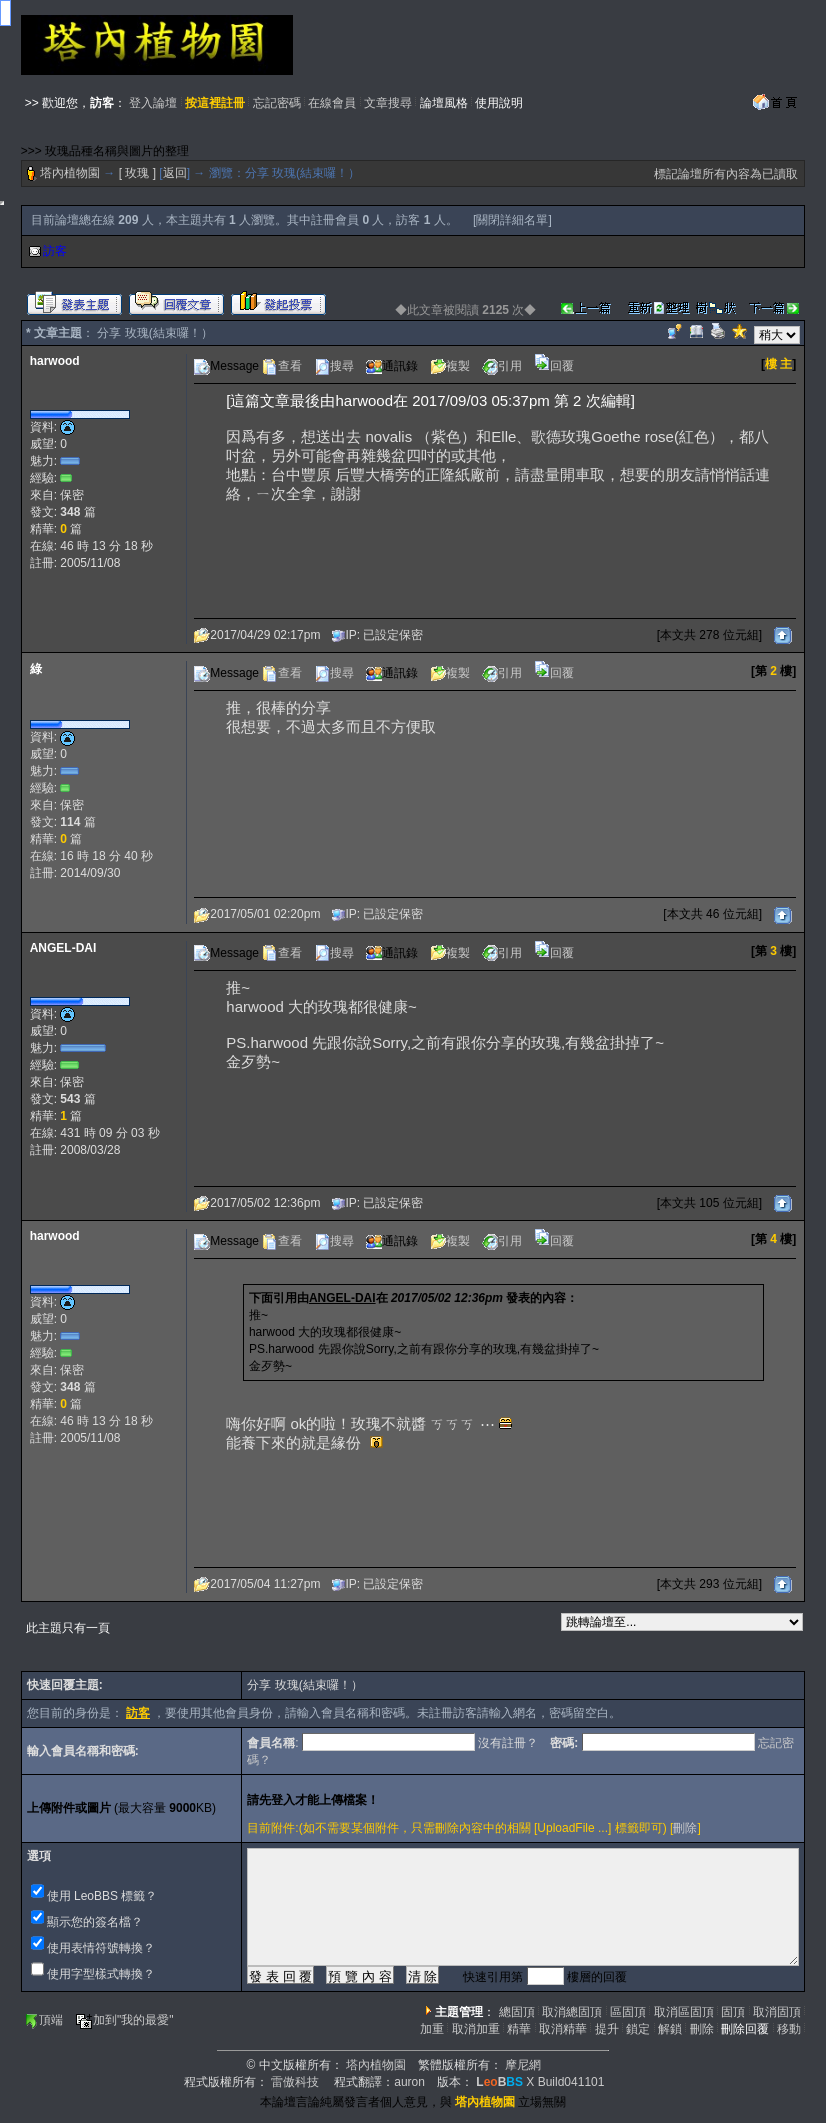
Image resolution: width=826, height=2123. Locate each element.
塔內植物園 (70, 173)
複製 (450, 366)
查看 (282, 366)
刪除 (685, 1828)
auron (409, 2082)
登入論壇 (153, 103)
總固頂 (517, 2012)
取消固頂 (777, 2012)
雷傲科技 (295, 2082)
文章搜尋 (388, 103)
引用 (502, 366)
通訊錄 (392, 366)
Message (226, 366)
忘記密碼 (277, 103)
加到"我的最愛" (124, 2020)
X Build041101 (540, 2082)
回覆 (554, 366)
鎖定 (638, 2029)
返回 (175, 173)
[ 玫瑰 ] (137, 173)
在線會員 (332, 103)
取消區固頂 (684, 2012)
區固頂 (628, 2012)
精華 (519, 2029)
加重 (432, 2029)
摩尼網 (523, 2065)
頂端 (43, 2020)
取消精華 (563, 2029)
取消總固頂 (572, 2012)
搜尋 (334, 366)
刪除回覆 (745, 2029)
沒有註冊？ (508, 1743)
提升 (607, 2029)
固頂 (733, 2012)
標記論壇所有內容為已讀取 (726, 174)
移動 (789, 2029)
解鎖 (670, 2029)
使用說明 (499, 103)
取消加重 (476, 2029)
